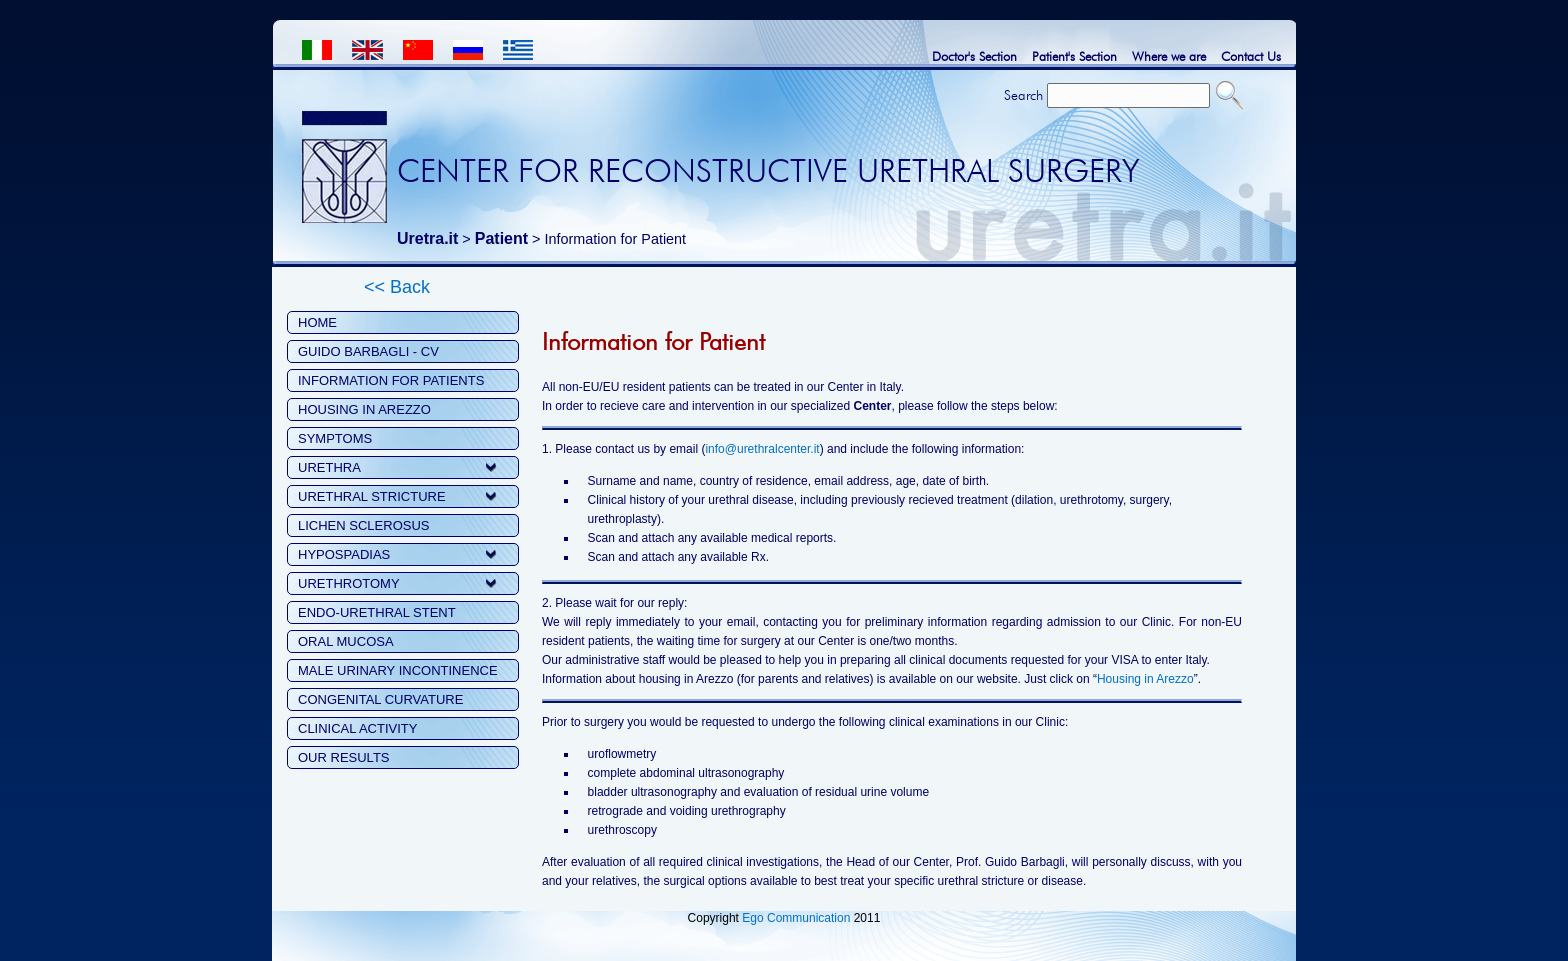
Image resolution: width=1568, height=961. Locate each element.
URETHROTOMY (349, 583)
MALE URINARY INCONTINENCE (398, 670)
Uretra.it (427, 238)
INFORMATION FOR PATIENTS (391, 380)
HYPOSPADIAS (344, 554)
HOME (317, 322)
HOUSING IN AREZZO (364, 409)
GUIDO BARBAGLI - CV (368, 351)
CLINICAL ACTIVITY (357, 728)
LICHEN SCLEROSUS (363, 525)
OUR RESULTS (344, 757)
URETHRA (329, 467)
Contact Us (1251, 56)
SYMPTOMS (335, 438)
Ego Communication (796, 918)
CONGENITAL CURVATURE (380, 699)
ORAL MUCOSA (346, 641)
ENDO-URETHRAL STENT (377, 612)
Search (1023, 95)
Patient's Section (1074, 56)
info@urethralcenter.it (762, 449)
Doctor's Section (974, 56)
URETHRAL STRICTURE (372, 496)
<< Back (397, 287)
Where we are (1169, 56)
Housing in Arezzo (1145, 679)
